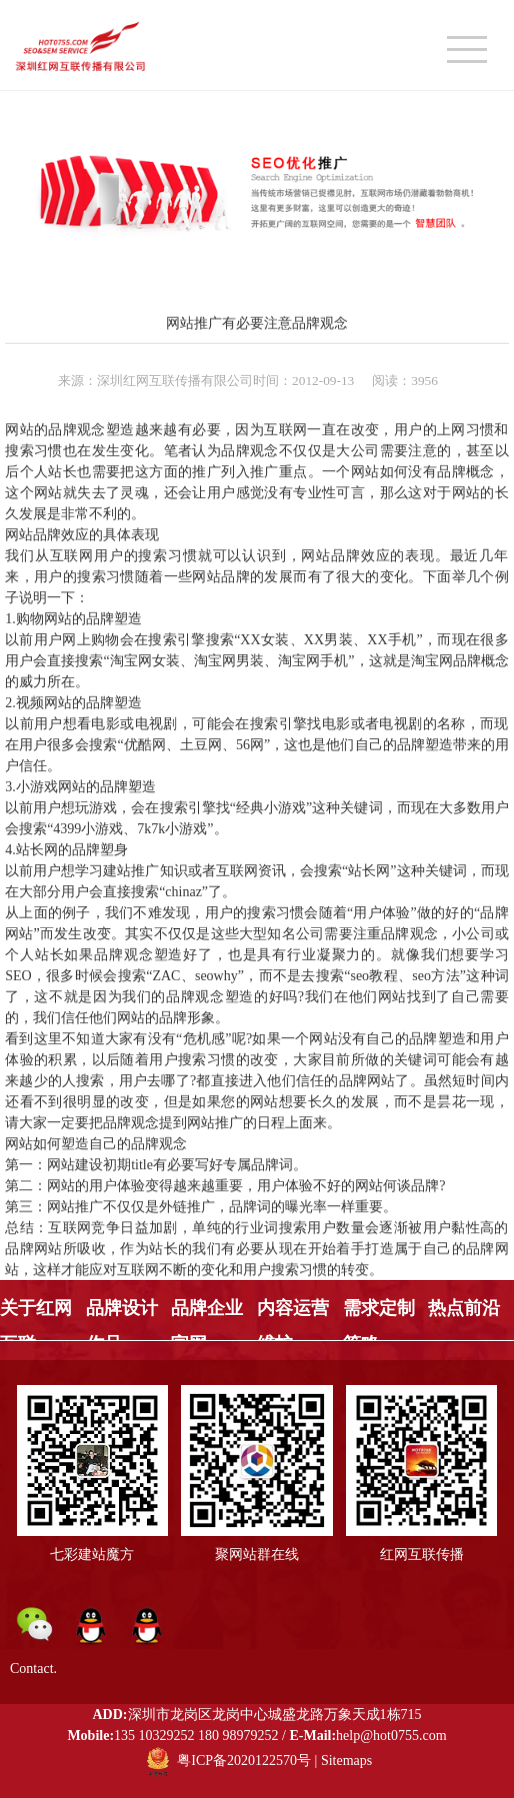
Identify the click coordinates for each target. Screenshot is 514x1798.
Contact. (33, 1668)
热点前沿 (464, 1308)
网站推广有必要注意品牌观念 (257, 322)
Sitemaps (346, 1761)
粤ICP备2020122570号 (244, 1761)
